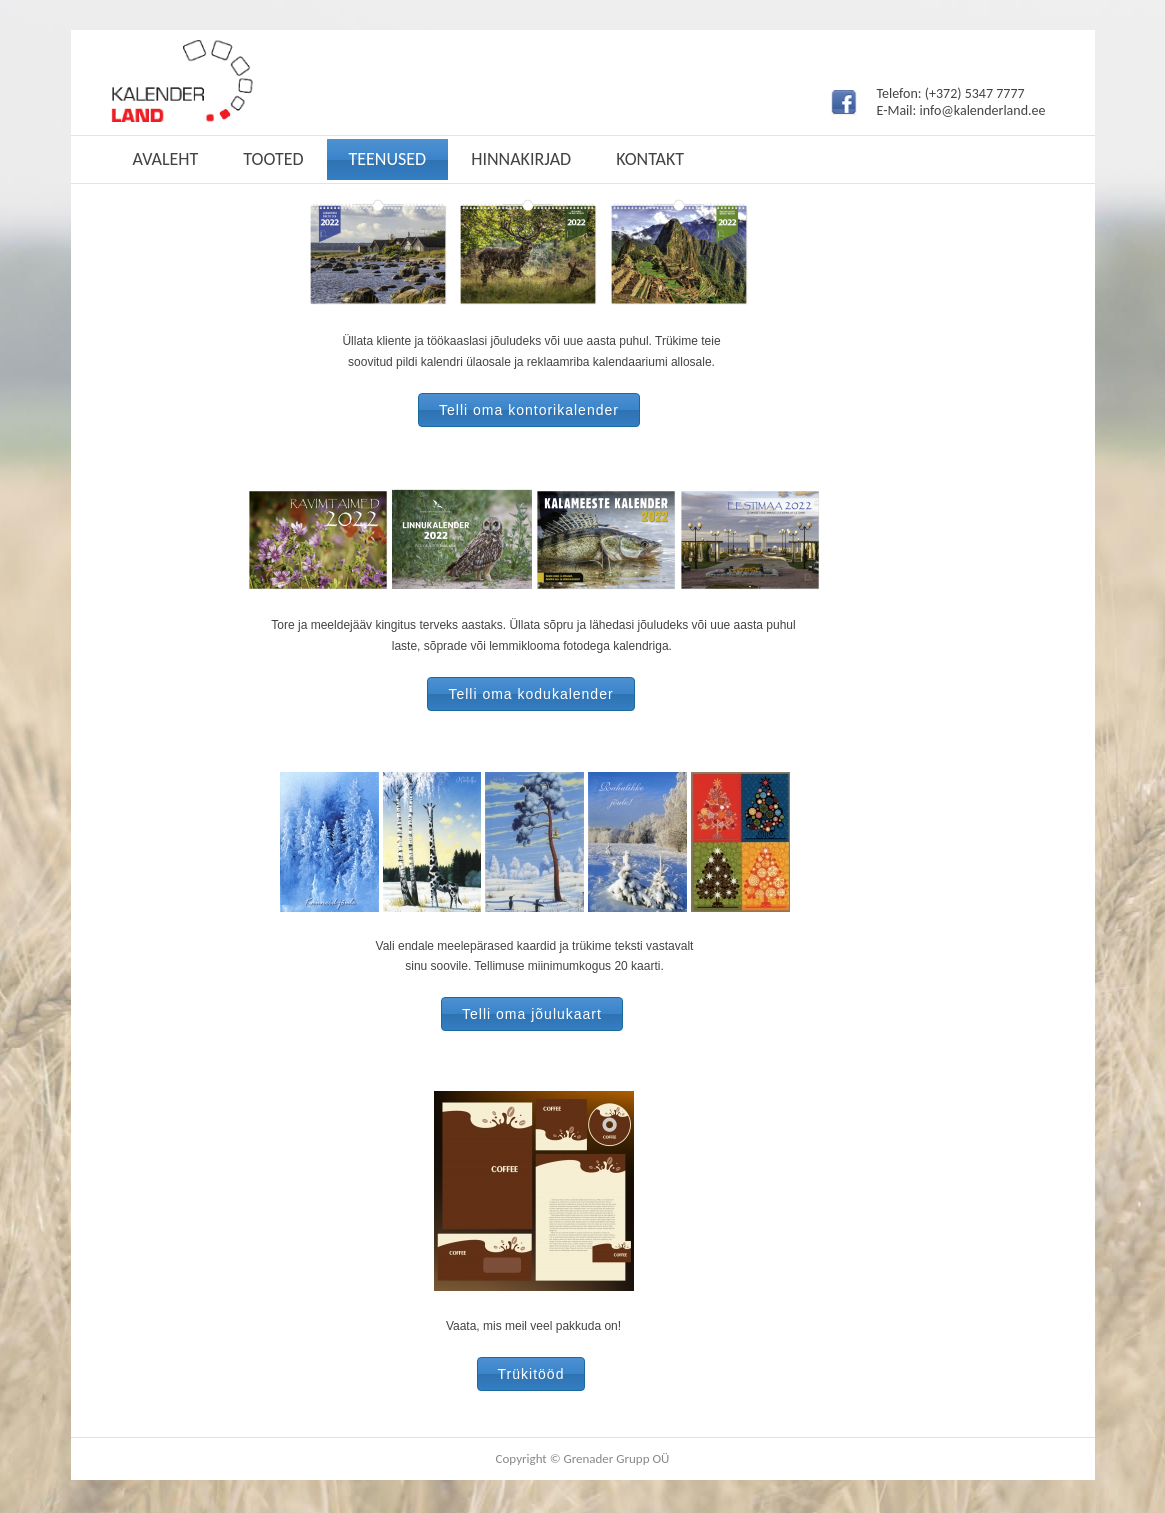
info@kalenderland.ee (982, 110)
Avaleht (166, 159)
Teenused (388, 159)
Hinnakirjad (521, 159)
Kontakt (650, 159)
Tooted (273, 159)
